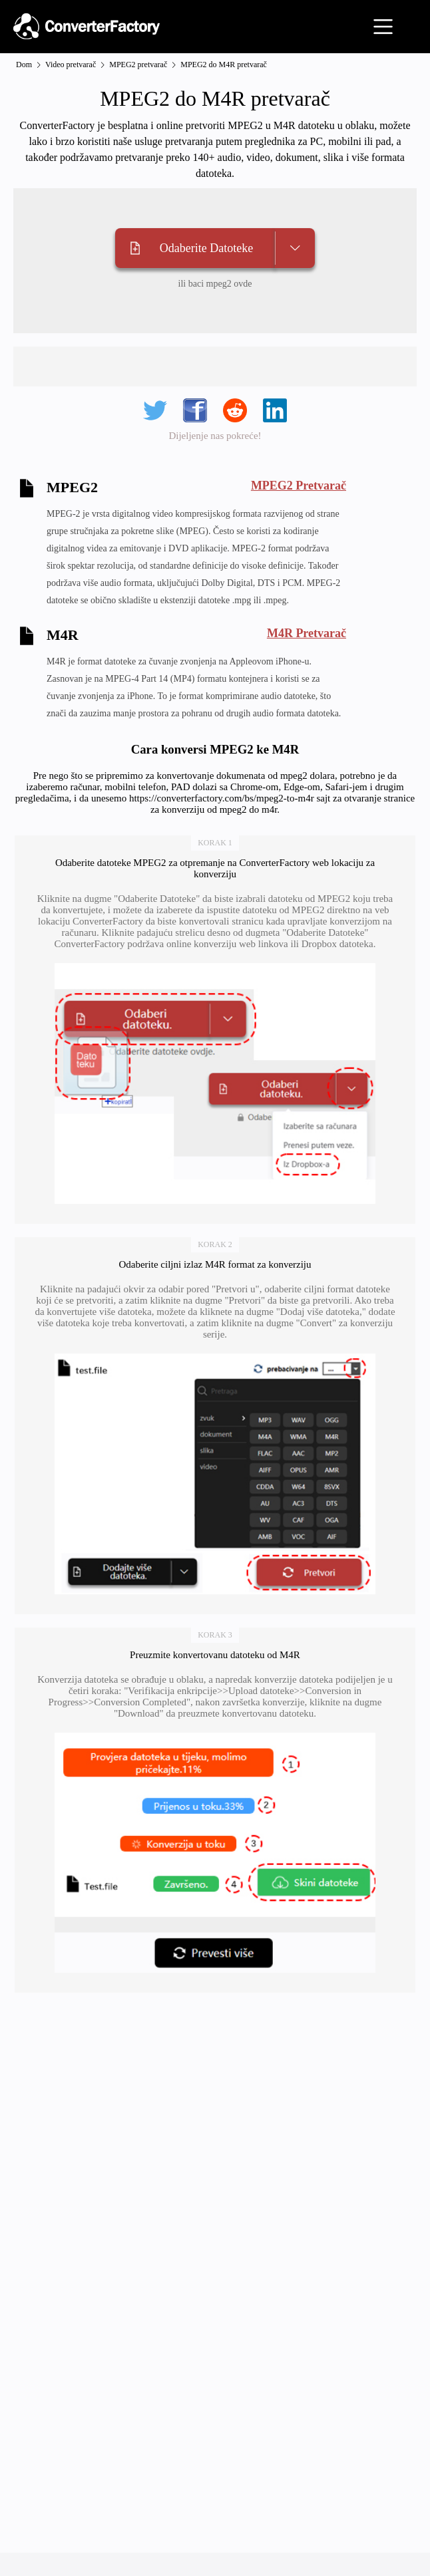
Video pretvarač (70, 64)
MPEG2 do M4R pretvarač (223, 64)
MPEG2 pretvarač (138, 64)
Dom (24, 64)
